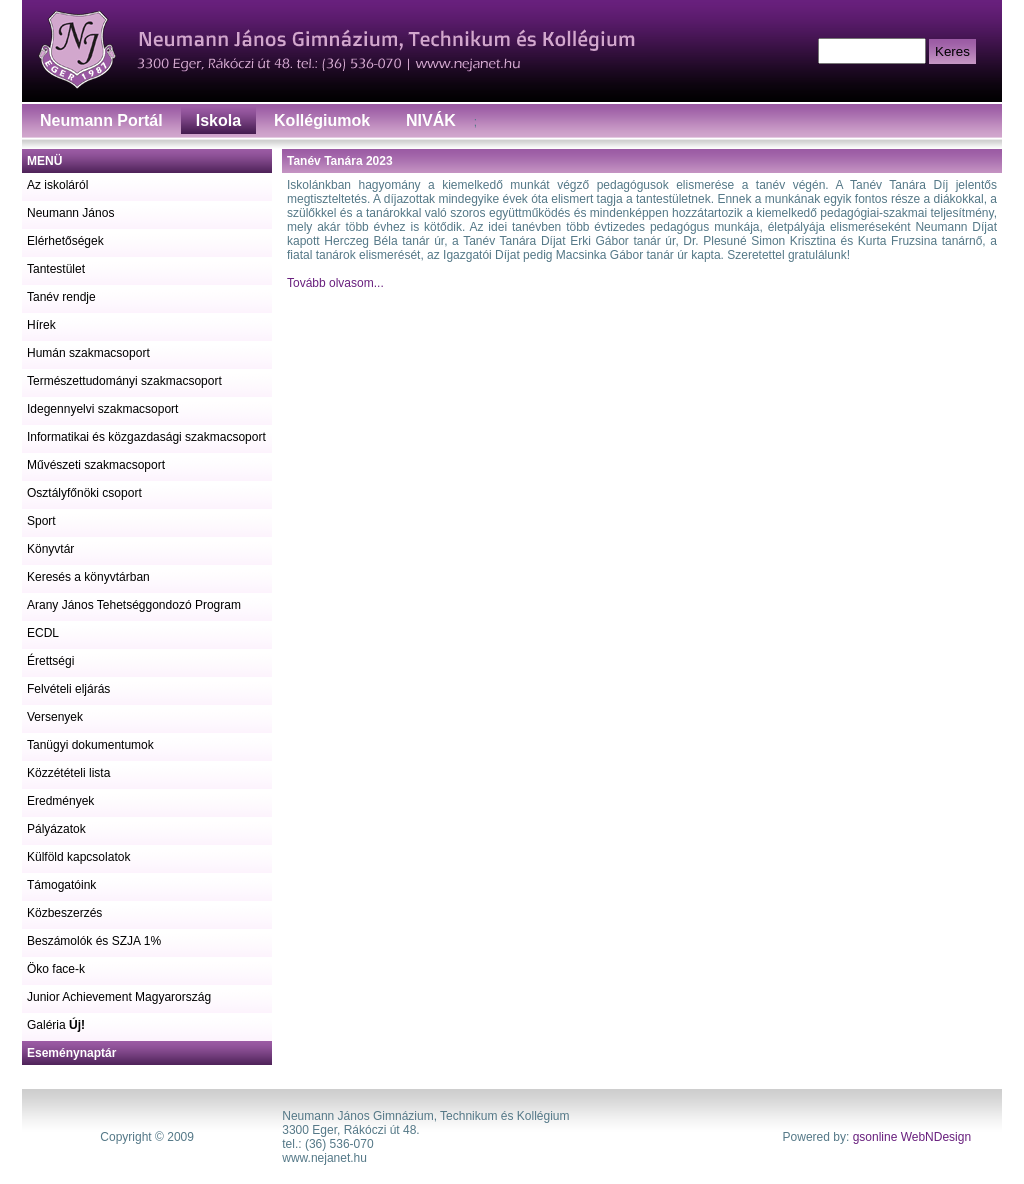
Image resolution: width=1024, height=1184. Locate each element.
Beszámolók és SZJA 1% (94, 941)
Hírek (41, 325)
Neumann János (70, 213)
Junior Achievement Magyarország (119, 997)
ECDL (43, 633)
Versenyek (55, 717)
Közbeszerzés (64, 913)
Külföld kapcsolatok (78, 857)
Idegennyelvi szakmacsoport (102, 409)
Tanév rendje (61, 297)
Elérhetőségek (65, 241)
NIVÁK (431, 120)
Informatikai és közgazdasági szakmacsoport (146, 437)
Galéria (56, 1025)
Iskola (218, 120)
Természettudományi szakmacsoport (124, 381)
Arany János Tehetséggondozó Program (134, 605)
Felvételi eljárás (68, 689)
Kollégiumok (322, 120)
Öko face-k (56, 969)
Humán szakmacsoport (88, 353)
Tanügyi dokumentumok (90, 745)
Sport (41, 521)
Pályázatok (56, 829)
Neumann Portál (101, 120)
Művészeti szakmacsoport (96, 465)
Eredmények (60, 801)
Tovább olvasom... (335, 283)
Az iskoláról (57, 185)
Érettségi (50, 661)
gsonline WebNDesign (912, 1137)
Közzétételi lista (68, 773)
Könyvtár (50, 549)
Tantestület (56, 269)
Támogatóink (61, 885)
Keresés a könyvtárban (88, 577)
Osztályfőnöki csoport (84, 493)
